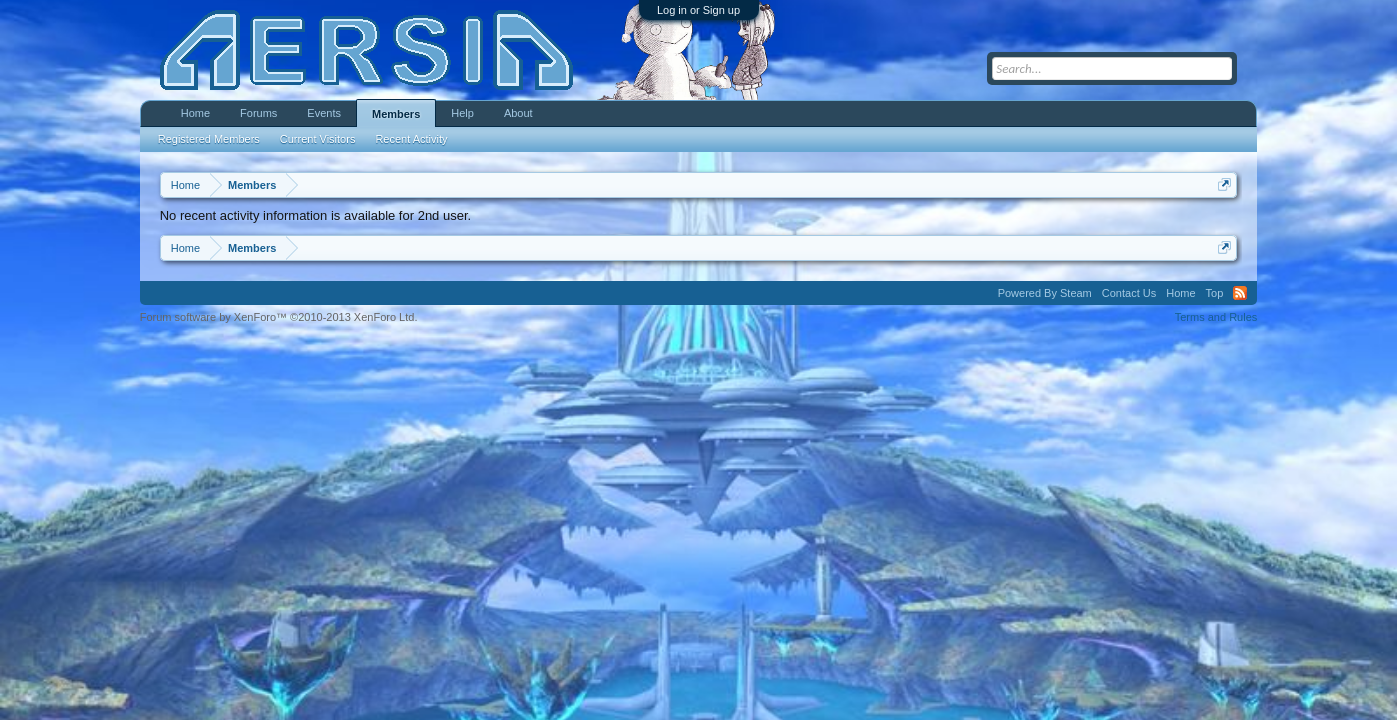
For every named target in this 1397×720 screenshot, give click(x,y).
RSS (1240, 293)
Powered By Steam (1045, 293)
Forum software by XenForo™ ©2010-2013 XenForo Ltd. (279, 317)
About (518, 113)
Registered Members (209, 139)
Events (324, 113)
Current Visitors (318, 139)
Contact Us (1129, 293)
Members (396, 114)
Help (462, 113)
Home (195, 113)
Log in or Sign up (698, 10)
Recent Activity (411, 139)
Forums (258, 113)
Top (1215, 293)
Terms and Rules (1216, 317)
